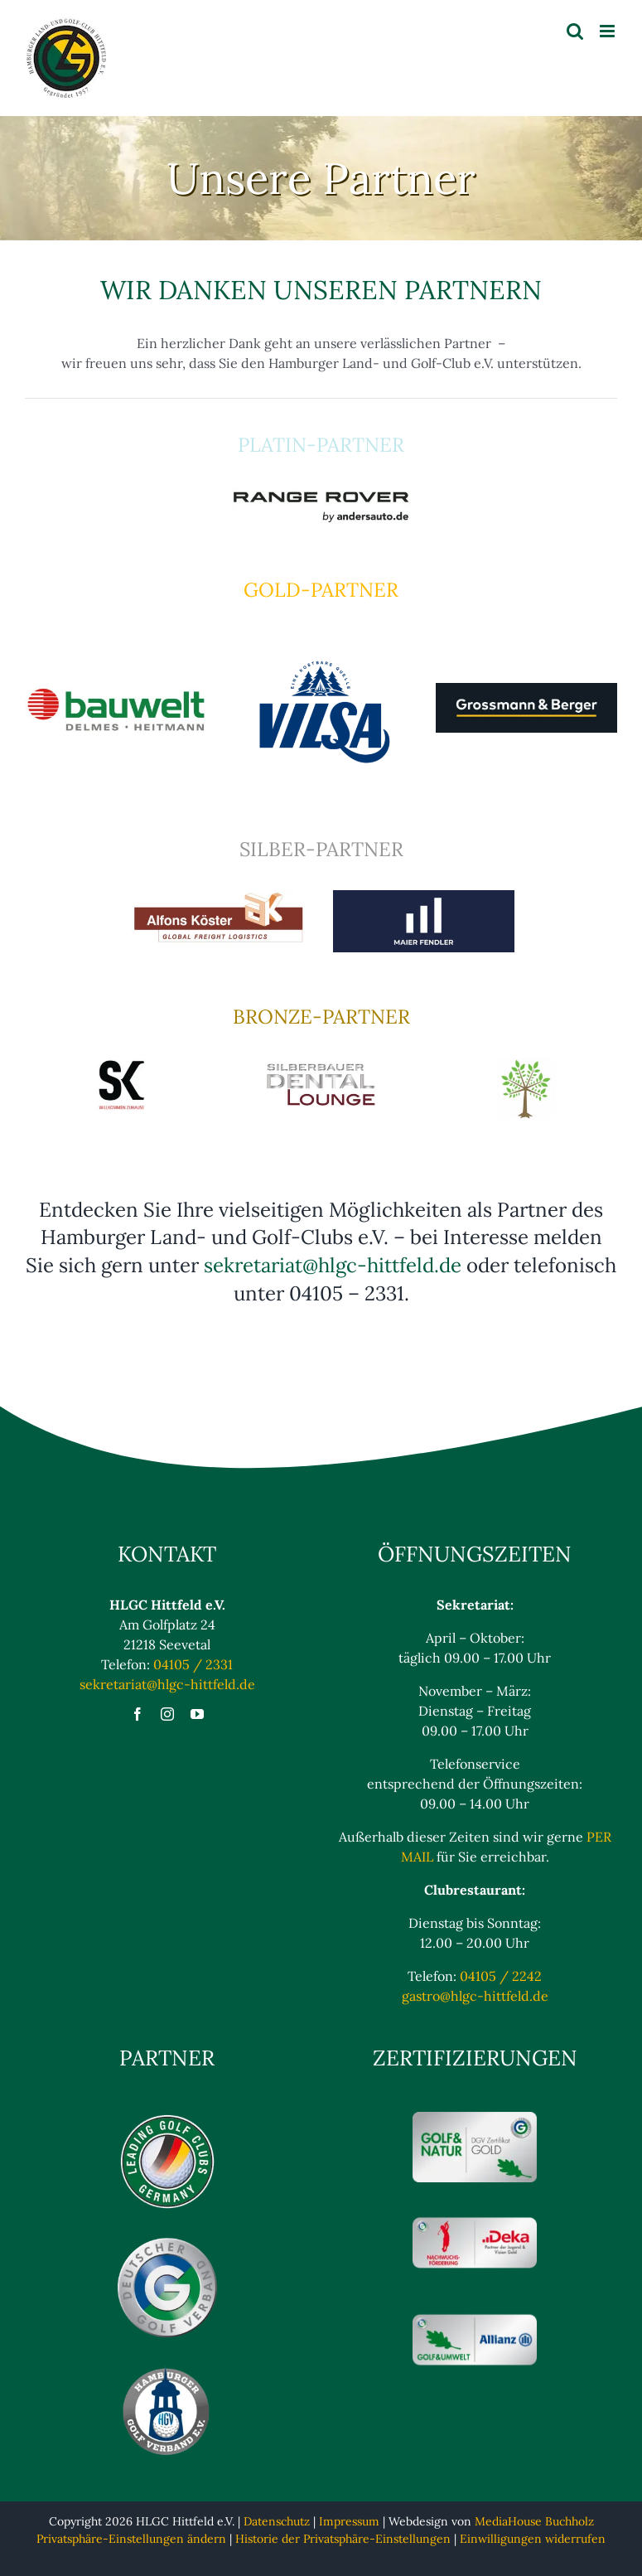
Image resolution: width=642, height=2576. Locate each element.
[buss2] (526, 1065)
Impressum (349, 2521)
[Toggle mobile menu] (608, 31)
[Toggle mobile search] (575, 31)
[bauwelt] (115, 688)
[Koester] (218, 897)
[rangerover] (321, 493)
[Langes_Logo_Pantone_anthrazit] (526, 689)
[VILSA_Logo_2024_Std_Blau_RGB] (321, 638)
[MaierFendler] (423, 897)
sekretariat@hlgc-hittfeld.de (332, 1265)
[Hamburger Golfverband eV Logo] (167, 2370)
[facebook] (137, 1714)
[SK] (115, 1065)
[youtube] (197, 1714)
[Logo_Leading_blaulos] (167, 2118)
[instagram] (167, 1714)
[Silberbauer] (321, 1065)
